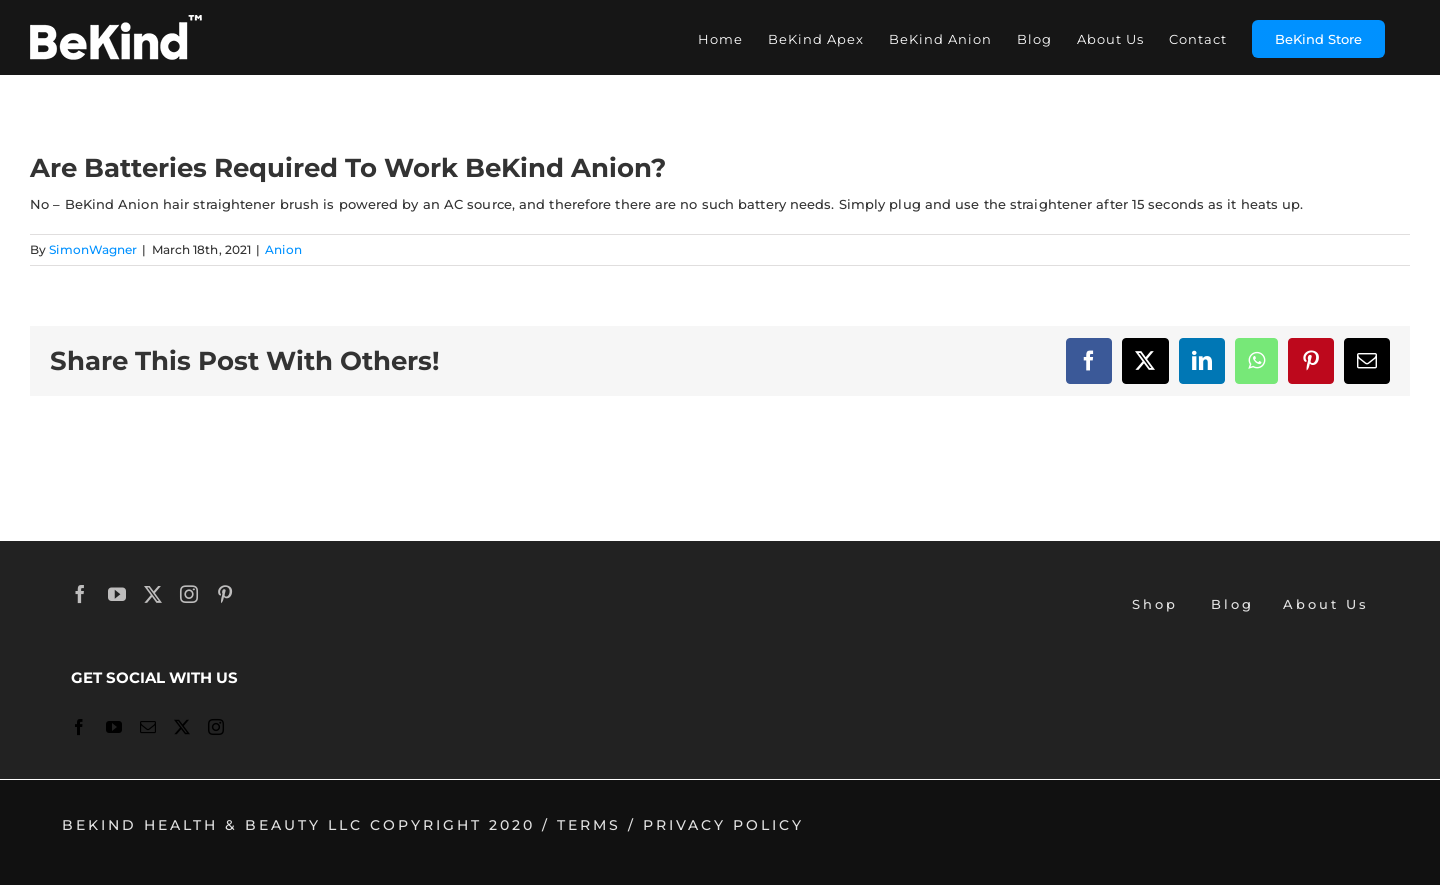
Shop (1155, 604)
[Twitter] (154, 594)
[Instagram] (190, 594)
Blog (1232, 604)
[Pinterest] (226, 594)
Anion (283, 249)
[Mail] (149, 727)
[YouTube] (118, 594)
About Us (1326, 604)
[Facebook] (81, 594)
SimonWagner (93, 249)
